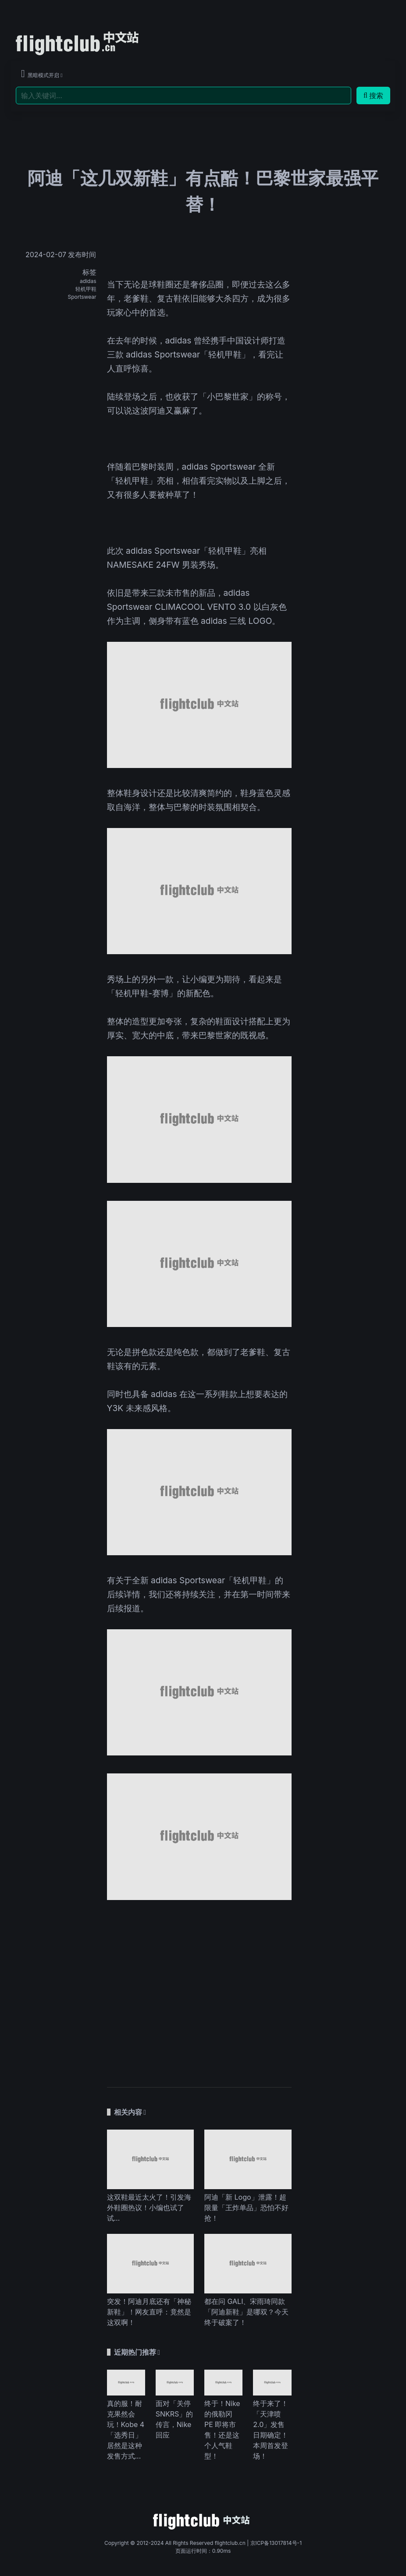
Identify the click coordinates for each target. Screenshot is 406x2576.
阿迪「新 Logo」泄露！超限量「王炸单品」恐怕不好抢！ (246, 2207)
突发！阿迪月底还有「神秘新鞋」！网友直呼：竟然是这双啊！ (149, 2312)
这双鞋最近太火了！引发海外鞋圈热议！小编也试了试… (149, 2207)
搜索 (373, 95)
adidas (88, 281)
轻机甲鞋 (85, 289)
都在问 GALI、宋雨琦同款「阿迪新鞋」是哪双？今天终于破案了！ (246, 2312)
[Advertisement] (199, 1989)
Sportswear (82, 297)
